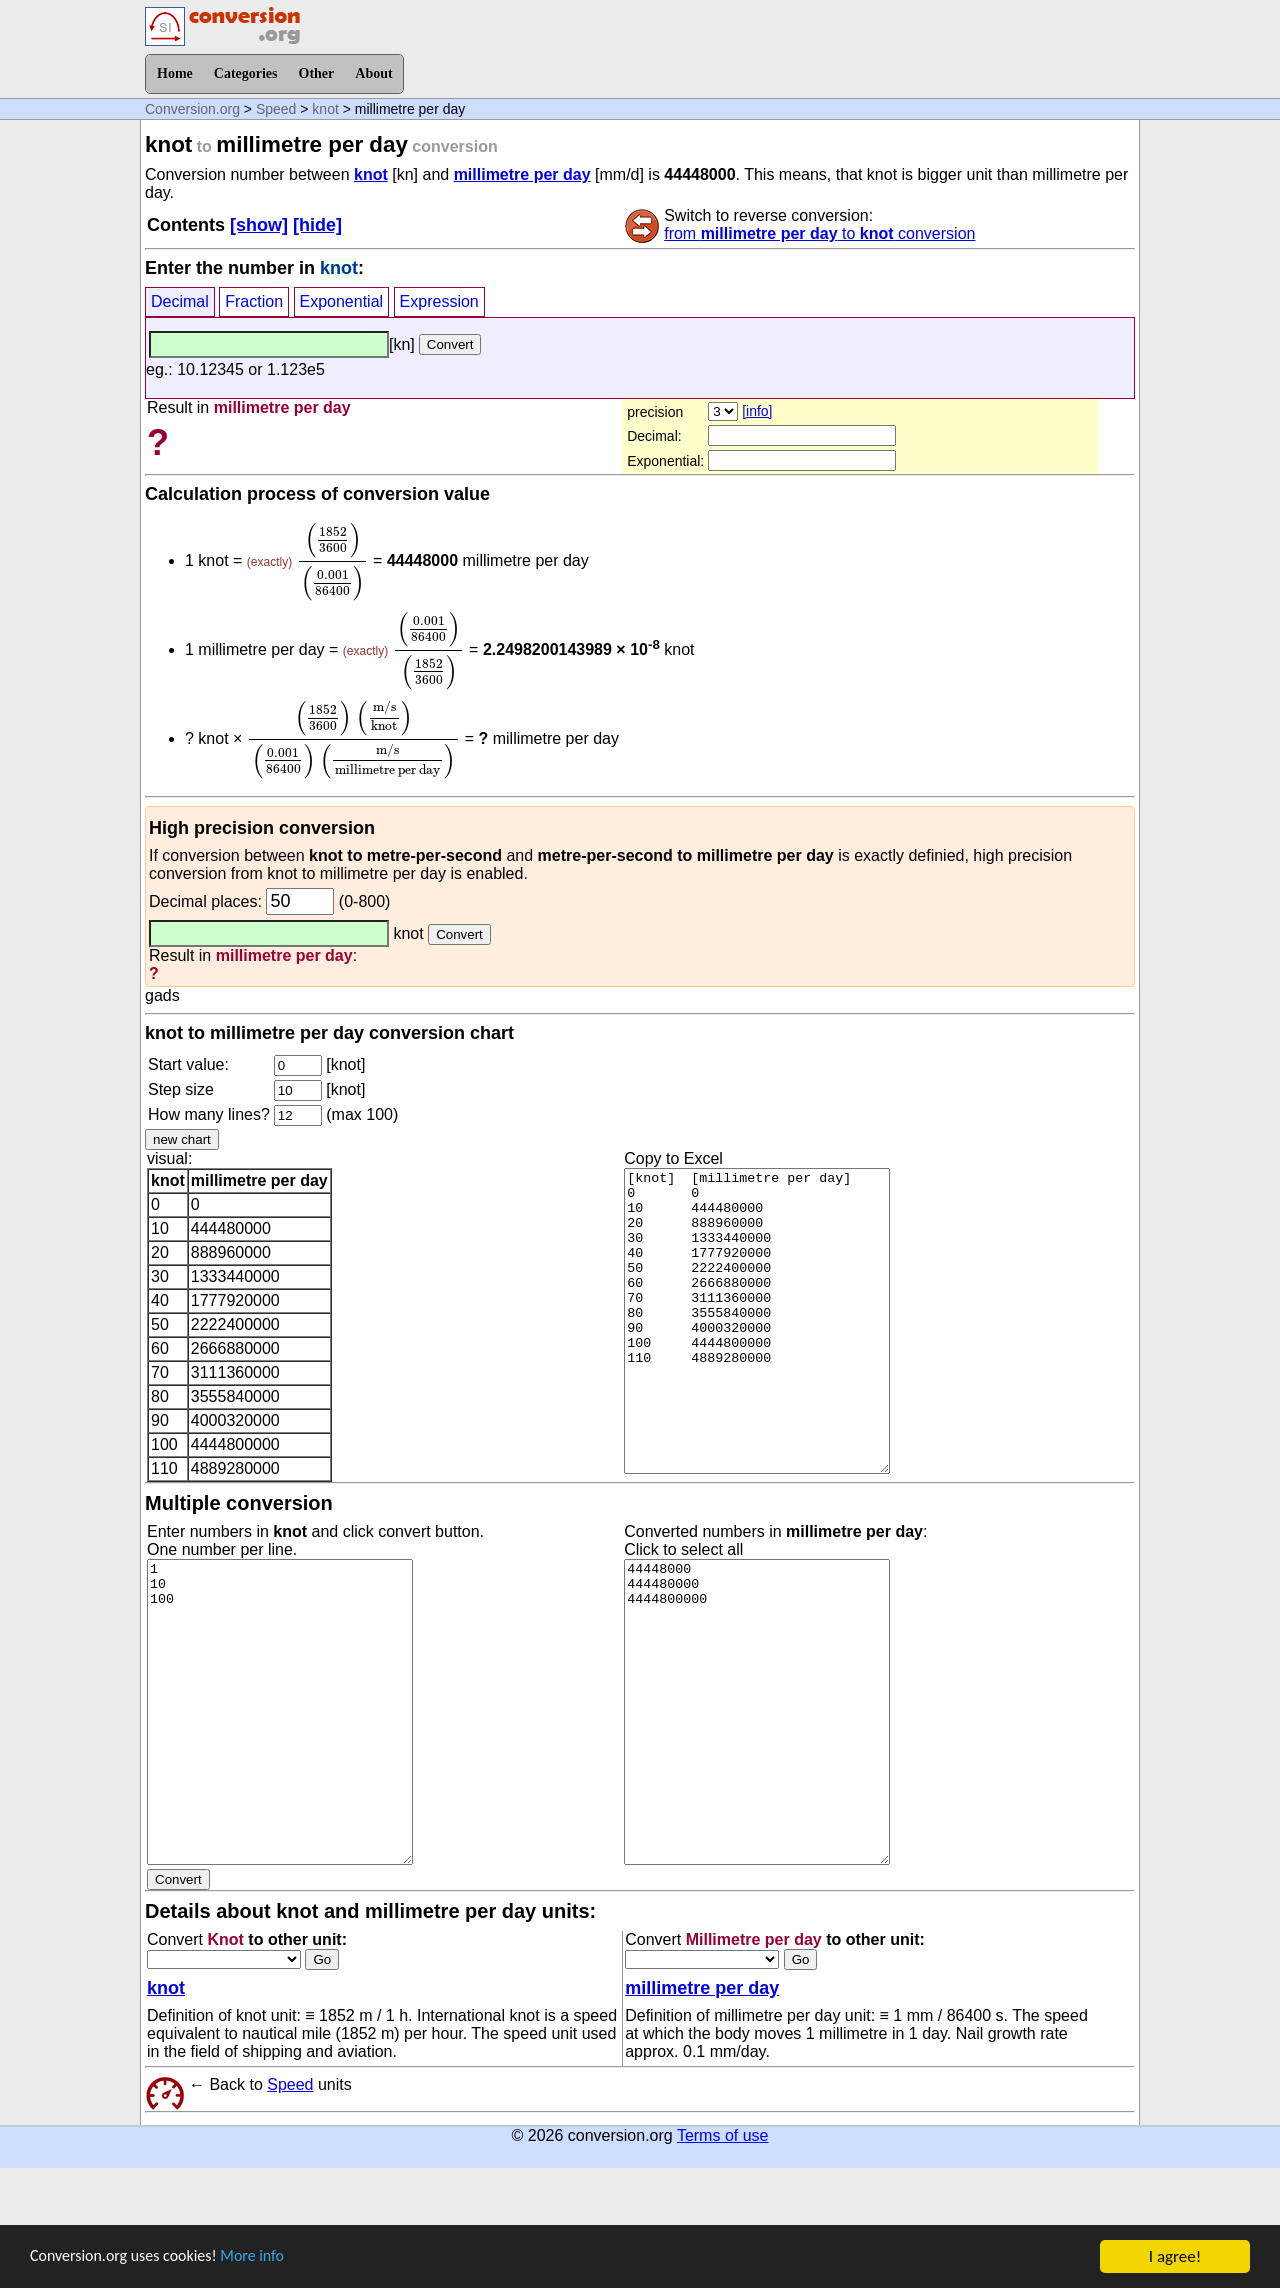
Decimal (180, 301)
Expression (439, 301)
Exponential (342, 301)
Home (175, 73)
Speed (276, 109)
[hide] (317, 225)
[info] (757, 411)
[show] (259, 225)
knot (325, 109)
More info (267, 2257)
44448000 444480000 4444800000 (757, 1712)
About (373, 73)
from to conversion (819, 233)
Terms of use (723, 2135)
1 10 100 (280, 1712)
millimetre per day (522, 174)
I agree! (1175, 2256)
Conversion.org (192, 109)
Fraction (254, 301)
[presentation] (333, 561)
